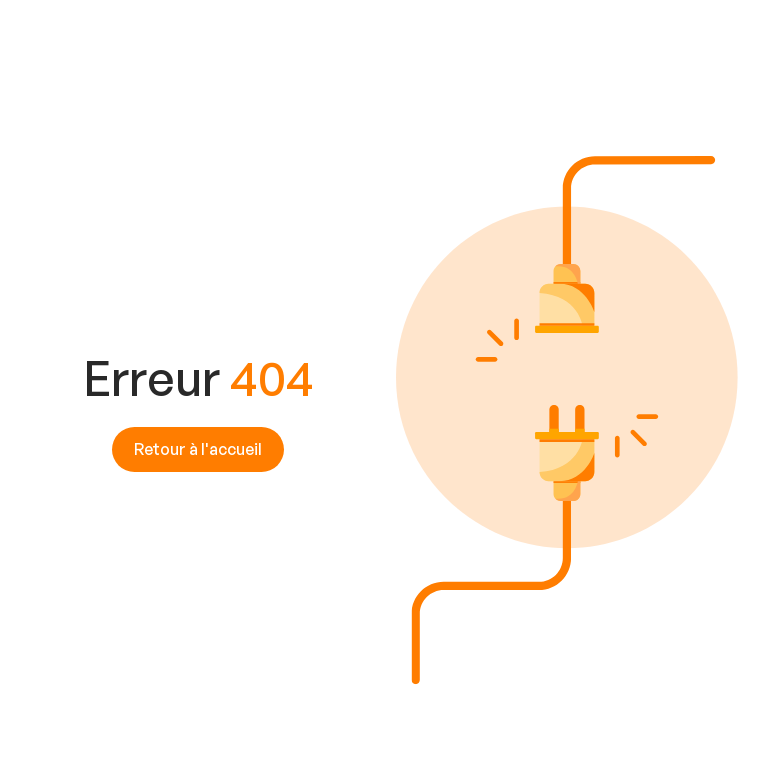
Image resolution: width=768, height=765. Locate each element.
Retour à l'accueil (198, 449)
